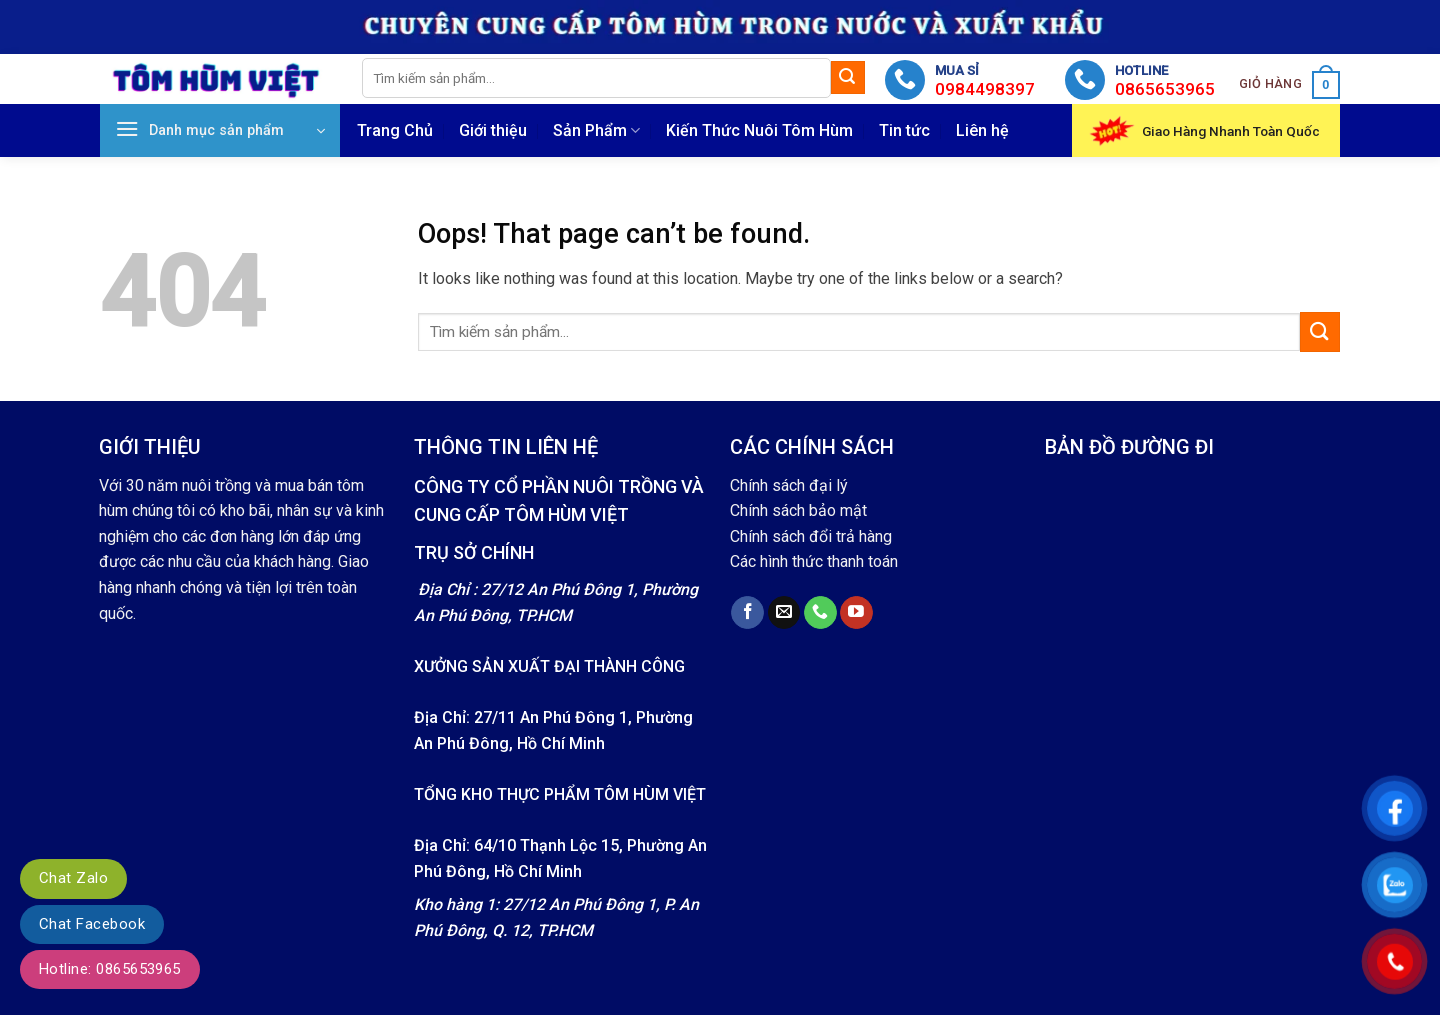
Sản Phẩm (596, 131)
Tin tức (904, 130)
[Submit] (848, 78)
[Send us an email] (784, 613)
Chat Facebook (92, 924)
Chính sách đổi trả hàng (811, 536)
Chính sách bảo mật (798, 510)
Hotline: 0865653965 (110, 969)
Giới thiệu (493, 130)
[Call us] (820, 613)
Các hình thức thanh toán (814, 561)
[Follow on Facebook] (747, 613)
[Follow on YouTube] (856, 613)
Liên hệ (982, 130)
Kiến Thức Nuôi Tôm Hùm (759, 130)
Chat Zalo (73, 878)
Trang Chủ (395, 130)
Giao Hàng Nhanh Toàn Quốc (1231, 131)
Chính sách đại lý (789, 485)
